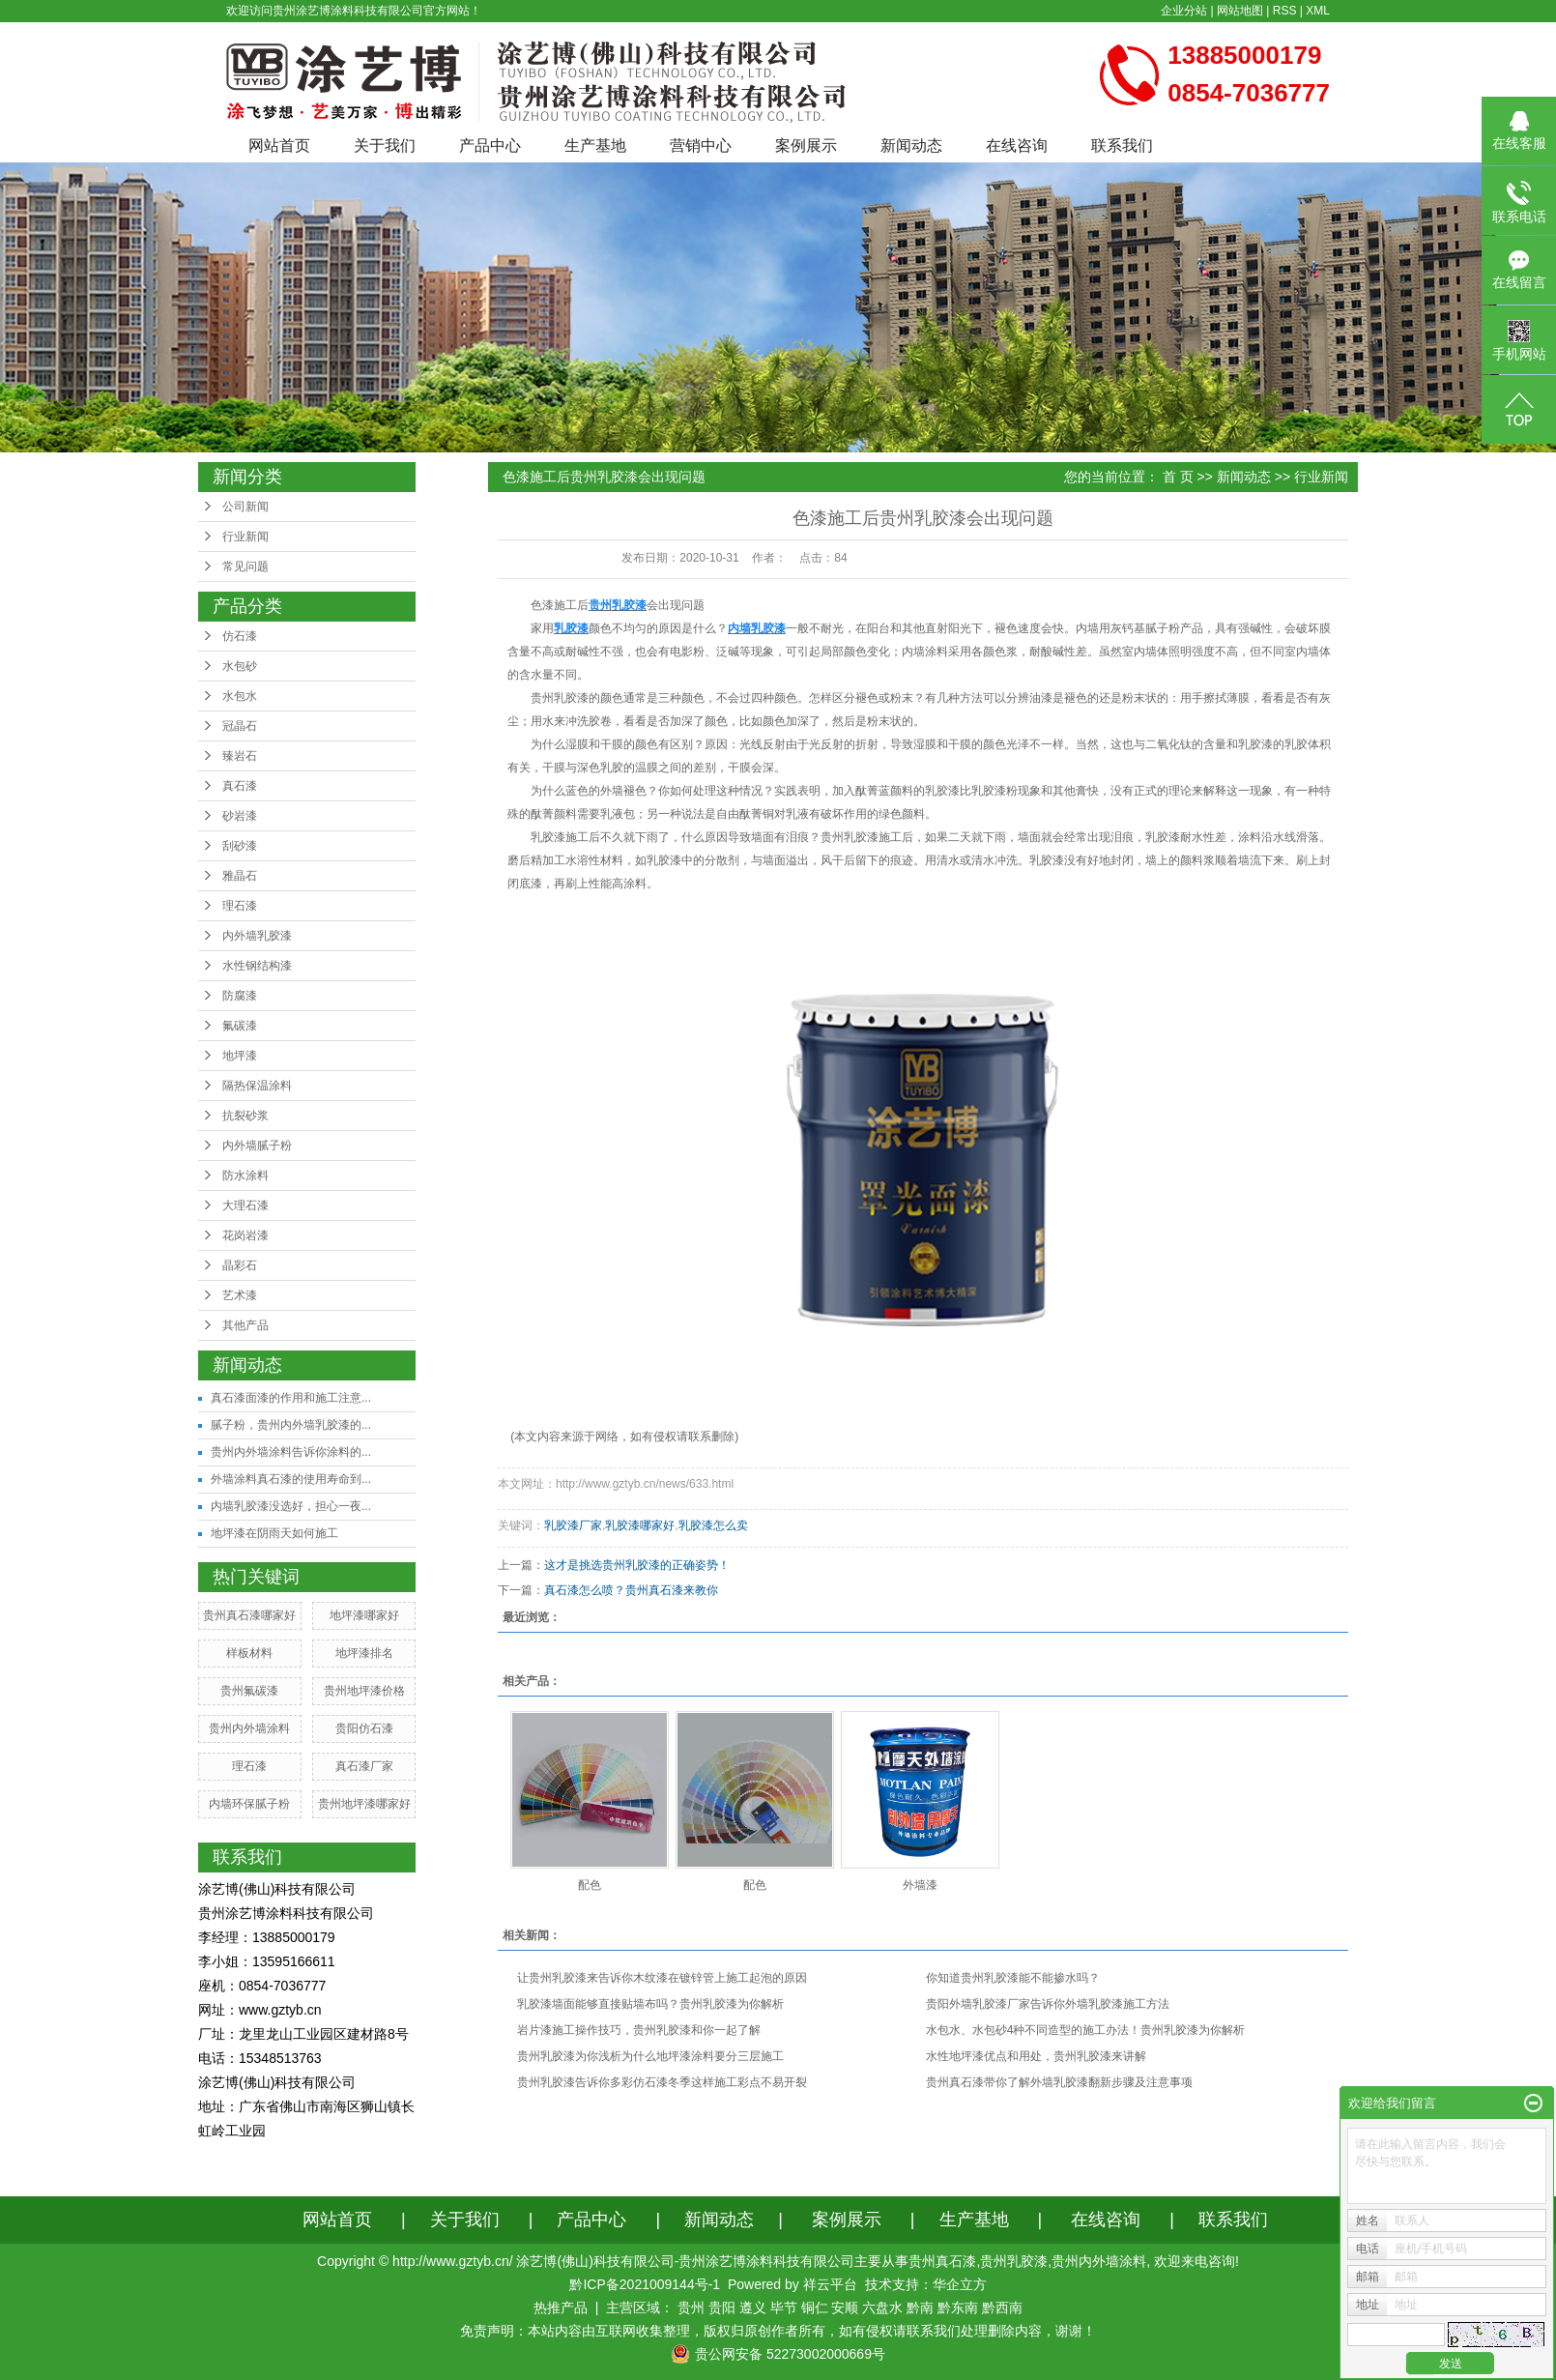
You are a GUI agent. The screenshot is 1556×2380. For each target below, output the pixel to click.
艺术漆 (239, 1295)
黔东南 (957, 2307)
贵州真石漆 (942, 2261)
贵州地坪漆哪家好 (364, 1804)
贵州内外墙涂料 (249, 1728)
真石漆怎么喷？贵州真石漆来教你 (631, 1590)
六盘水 (882, 2307)
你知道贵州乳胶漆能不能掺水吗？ (1013, 1978)
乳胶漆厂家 (573, 1525)
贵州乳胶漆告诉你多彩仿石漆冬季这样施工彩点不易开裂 (662, 2082)
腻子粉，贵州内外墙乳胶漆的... (291, 1425)
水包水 (239, 696)
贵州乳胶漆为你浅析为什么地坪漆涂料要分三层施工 (650, 2056)
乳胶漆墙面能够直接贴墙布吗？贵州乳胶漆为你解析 (650, 2004)
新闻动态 (911, 145)
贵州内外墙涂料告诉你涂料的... (291, 1452)
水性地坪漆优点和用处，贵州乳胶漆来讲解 (1036, 2056)
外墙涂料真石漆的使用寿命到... (291, 1479)
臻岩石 (239, 756)
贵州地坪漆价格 (364, 1691)
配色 (589, 1885)
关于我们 (385, 145)
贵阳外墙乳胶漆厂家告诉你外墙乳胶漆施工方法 (1047, 2004)
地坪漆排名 (364, 1653)
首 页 (1178, 476)
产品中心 (490, 145)
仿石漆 (239, 636)
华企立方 (960, 2284)
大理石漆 (245, 1205)
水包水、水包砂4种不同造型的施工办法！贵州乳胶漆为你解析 (1086, 2030)
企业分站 (1184, 10)
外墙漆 (920, 1885)
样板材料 (249, 1653)
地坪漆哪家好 (364, 1615)
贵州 (691, 2307)
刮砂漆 (239, 846)
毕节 (783, 2307)
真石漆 (239, 786)
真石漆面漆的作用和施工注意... (291, 1398)
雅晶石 (239, 876)
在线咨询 (1017, 145)
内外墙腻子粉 (257, 1145)
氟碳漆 (239, 1025)
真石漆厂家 (364, 1766)
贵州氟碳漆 (249, 1691)
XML (1318, 10)
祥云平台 (830, 2284)
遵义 (752, 2307)
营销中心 (701, 145)
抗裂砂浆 (245, 1115)
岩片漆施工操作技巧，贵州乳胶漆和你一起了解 (639, 2030)
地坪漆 (239, 1055)
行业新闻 (245, 536)
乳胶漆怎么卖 (713, 1525)
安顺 (844, 2307)
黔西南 (1002, 2307)
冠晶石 (239, 726)
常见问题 (245, 566)
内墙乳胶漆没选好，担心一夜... (291, 1506)
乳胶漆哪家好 (640, 1525)
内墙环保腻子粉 (249, 1804)
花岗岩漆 (245, 1235)
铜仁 (814, 2307)
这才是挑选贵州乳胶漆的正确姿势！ (637, 1565)
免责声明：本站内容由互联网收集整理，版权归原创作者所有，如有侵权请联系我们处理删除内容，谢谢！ (778, 2330)
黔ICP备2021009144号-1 (644, 2284)
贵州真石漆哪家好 (249, 1615)
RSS (1285, 10)
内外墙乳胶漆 (257, 936)
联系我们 (1122, 145)
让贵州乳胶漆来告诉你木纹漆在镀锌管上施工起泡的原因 (662, 1978)
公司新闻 (245, 506)
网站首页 (279, 145)
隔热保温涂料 (257, 1085)
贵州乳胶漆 (560, 698)
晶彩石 (239, 1265)
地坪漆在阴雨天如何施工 (274, 1533)
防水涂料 (245, 1175)
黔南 (920, 2307)
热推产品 (560, 2307)
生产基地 (595, 145)
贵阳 (721, 2307)
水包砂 (239, 666)
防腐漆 (239, 995)
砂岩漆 (239, 816)
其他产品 (245, 1325)
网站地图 (1240, 10)
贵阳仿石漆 (364, 1728)
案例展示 (806, 145)
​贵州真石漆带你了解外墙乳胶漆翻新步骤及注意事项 (1059, 2082)
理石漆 (239, 906)
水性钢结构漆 (257, 965)
